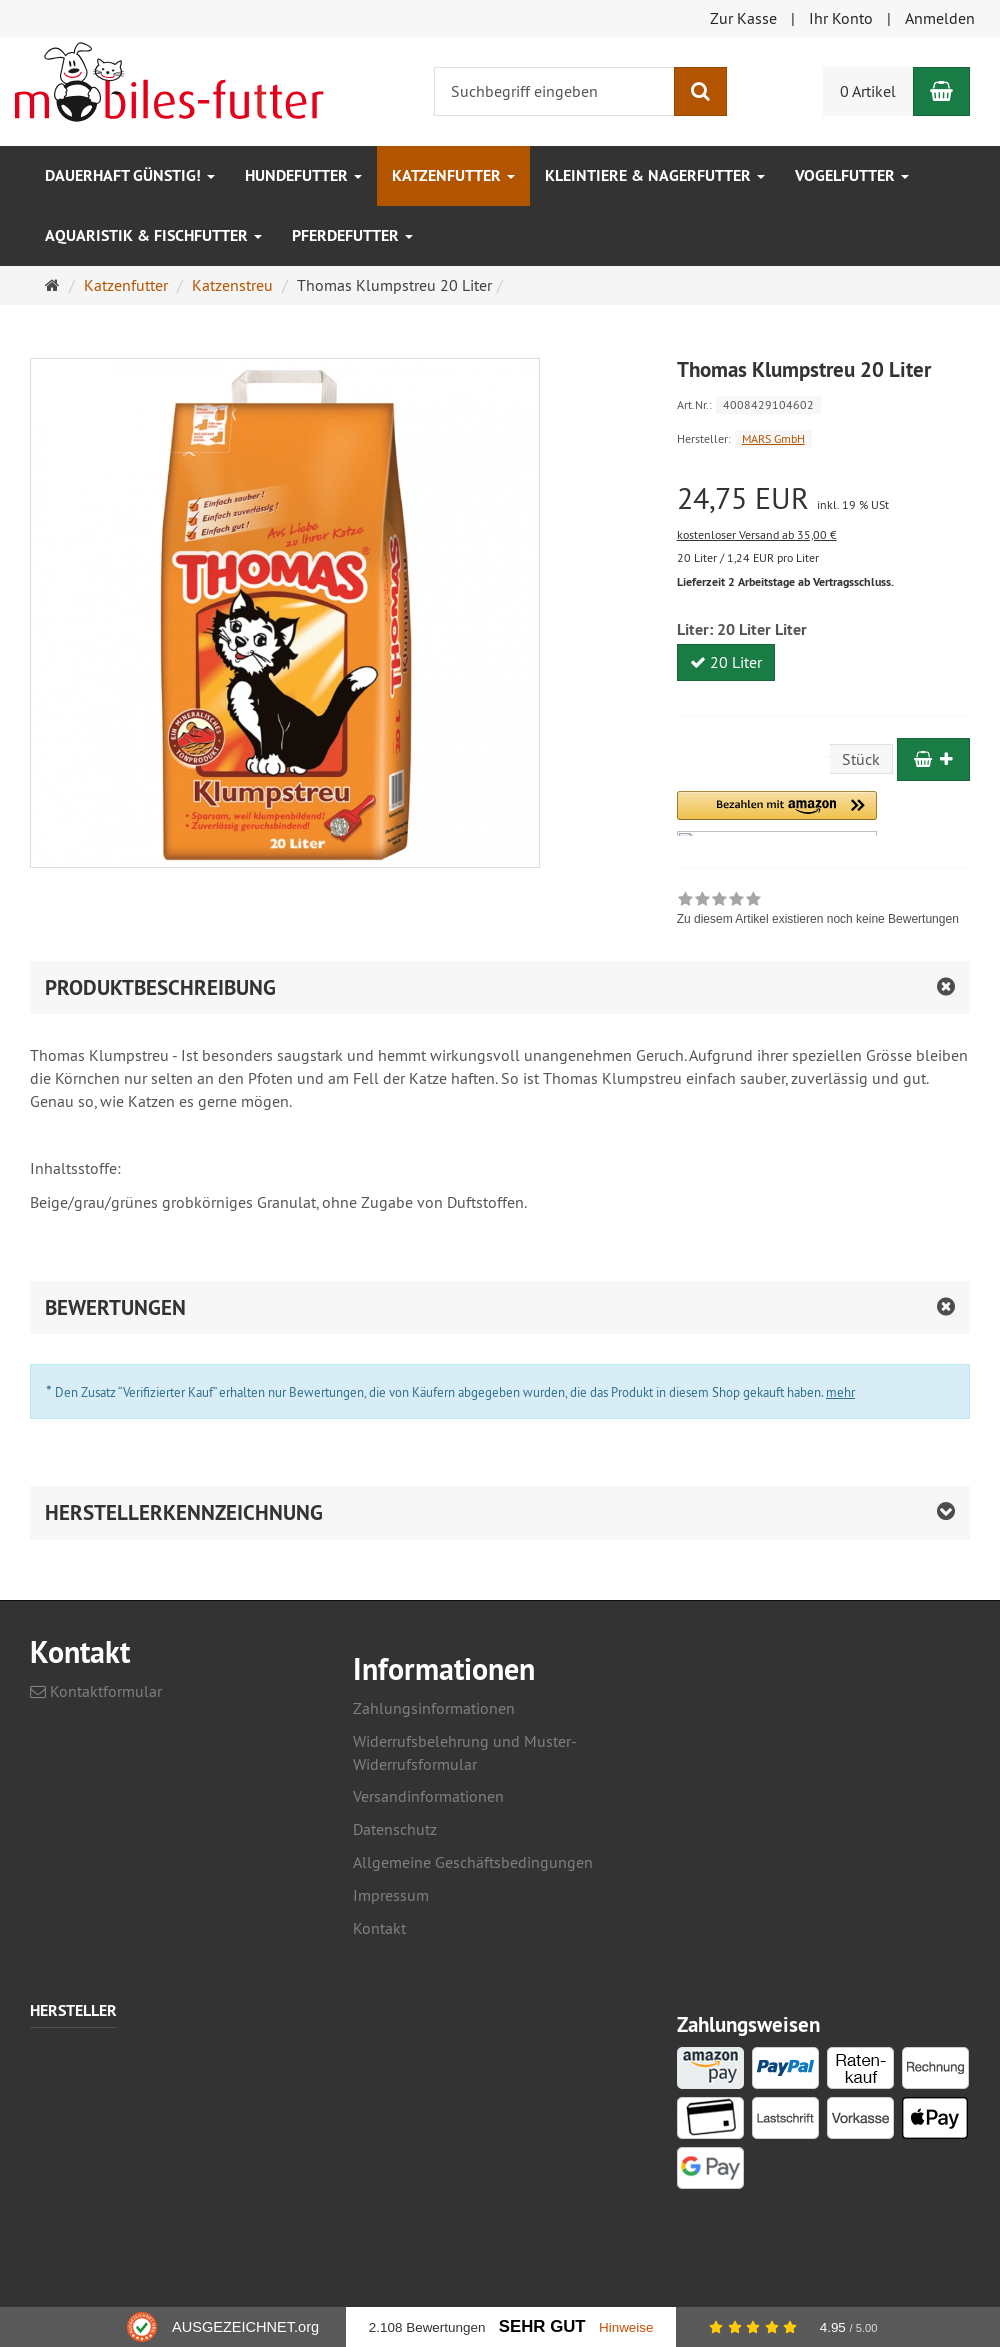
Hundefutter (303, 175)
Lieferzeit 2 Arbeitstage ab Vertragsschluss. (785, 582)
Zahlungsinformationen (434, 1708)
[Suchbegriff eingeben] (554, 91)
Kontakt (379, 1928)
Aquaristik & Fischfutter (153, 235)
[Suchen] (700, 91)
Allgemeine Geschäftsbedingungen (473, 1862)
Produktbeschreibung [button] (160, 987)
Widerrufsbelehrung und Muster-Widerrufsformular (465, 1752)
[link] (818, 911)
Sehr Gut (542, 2326)
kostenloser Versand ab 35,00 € (757, 534)
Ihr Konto (841, 18)
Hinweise (626, 2327)
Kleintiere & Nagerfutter (655, 175)
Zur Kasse (743, 18)
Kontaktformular (96, 1691)
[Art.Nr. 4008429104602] (823, 403)
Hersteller (73, 2011)
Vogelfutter (852, 175)
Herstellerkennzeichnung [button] (184, 1512)
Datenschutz (395, 1829)
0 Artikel (868, 91)
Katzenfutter (453, 175)
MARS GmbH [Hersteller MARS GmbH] (773, 438)
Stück (861, 759)
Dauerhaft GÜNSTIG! (130, 175)
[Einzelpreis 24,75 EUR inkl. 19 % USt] (823, 498)
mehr (840, 1392)
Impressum (391, 1895)
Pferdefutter (352, 235)
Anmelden (940, 18)
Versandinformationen (428, 1796)
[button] (777, 813)
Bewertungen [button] (115, 1307)
